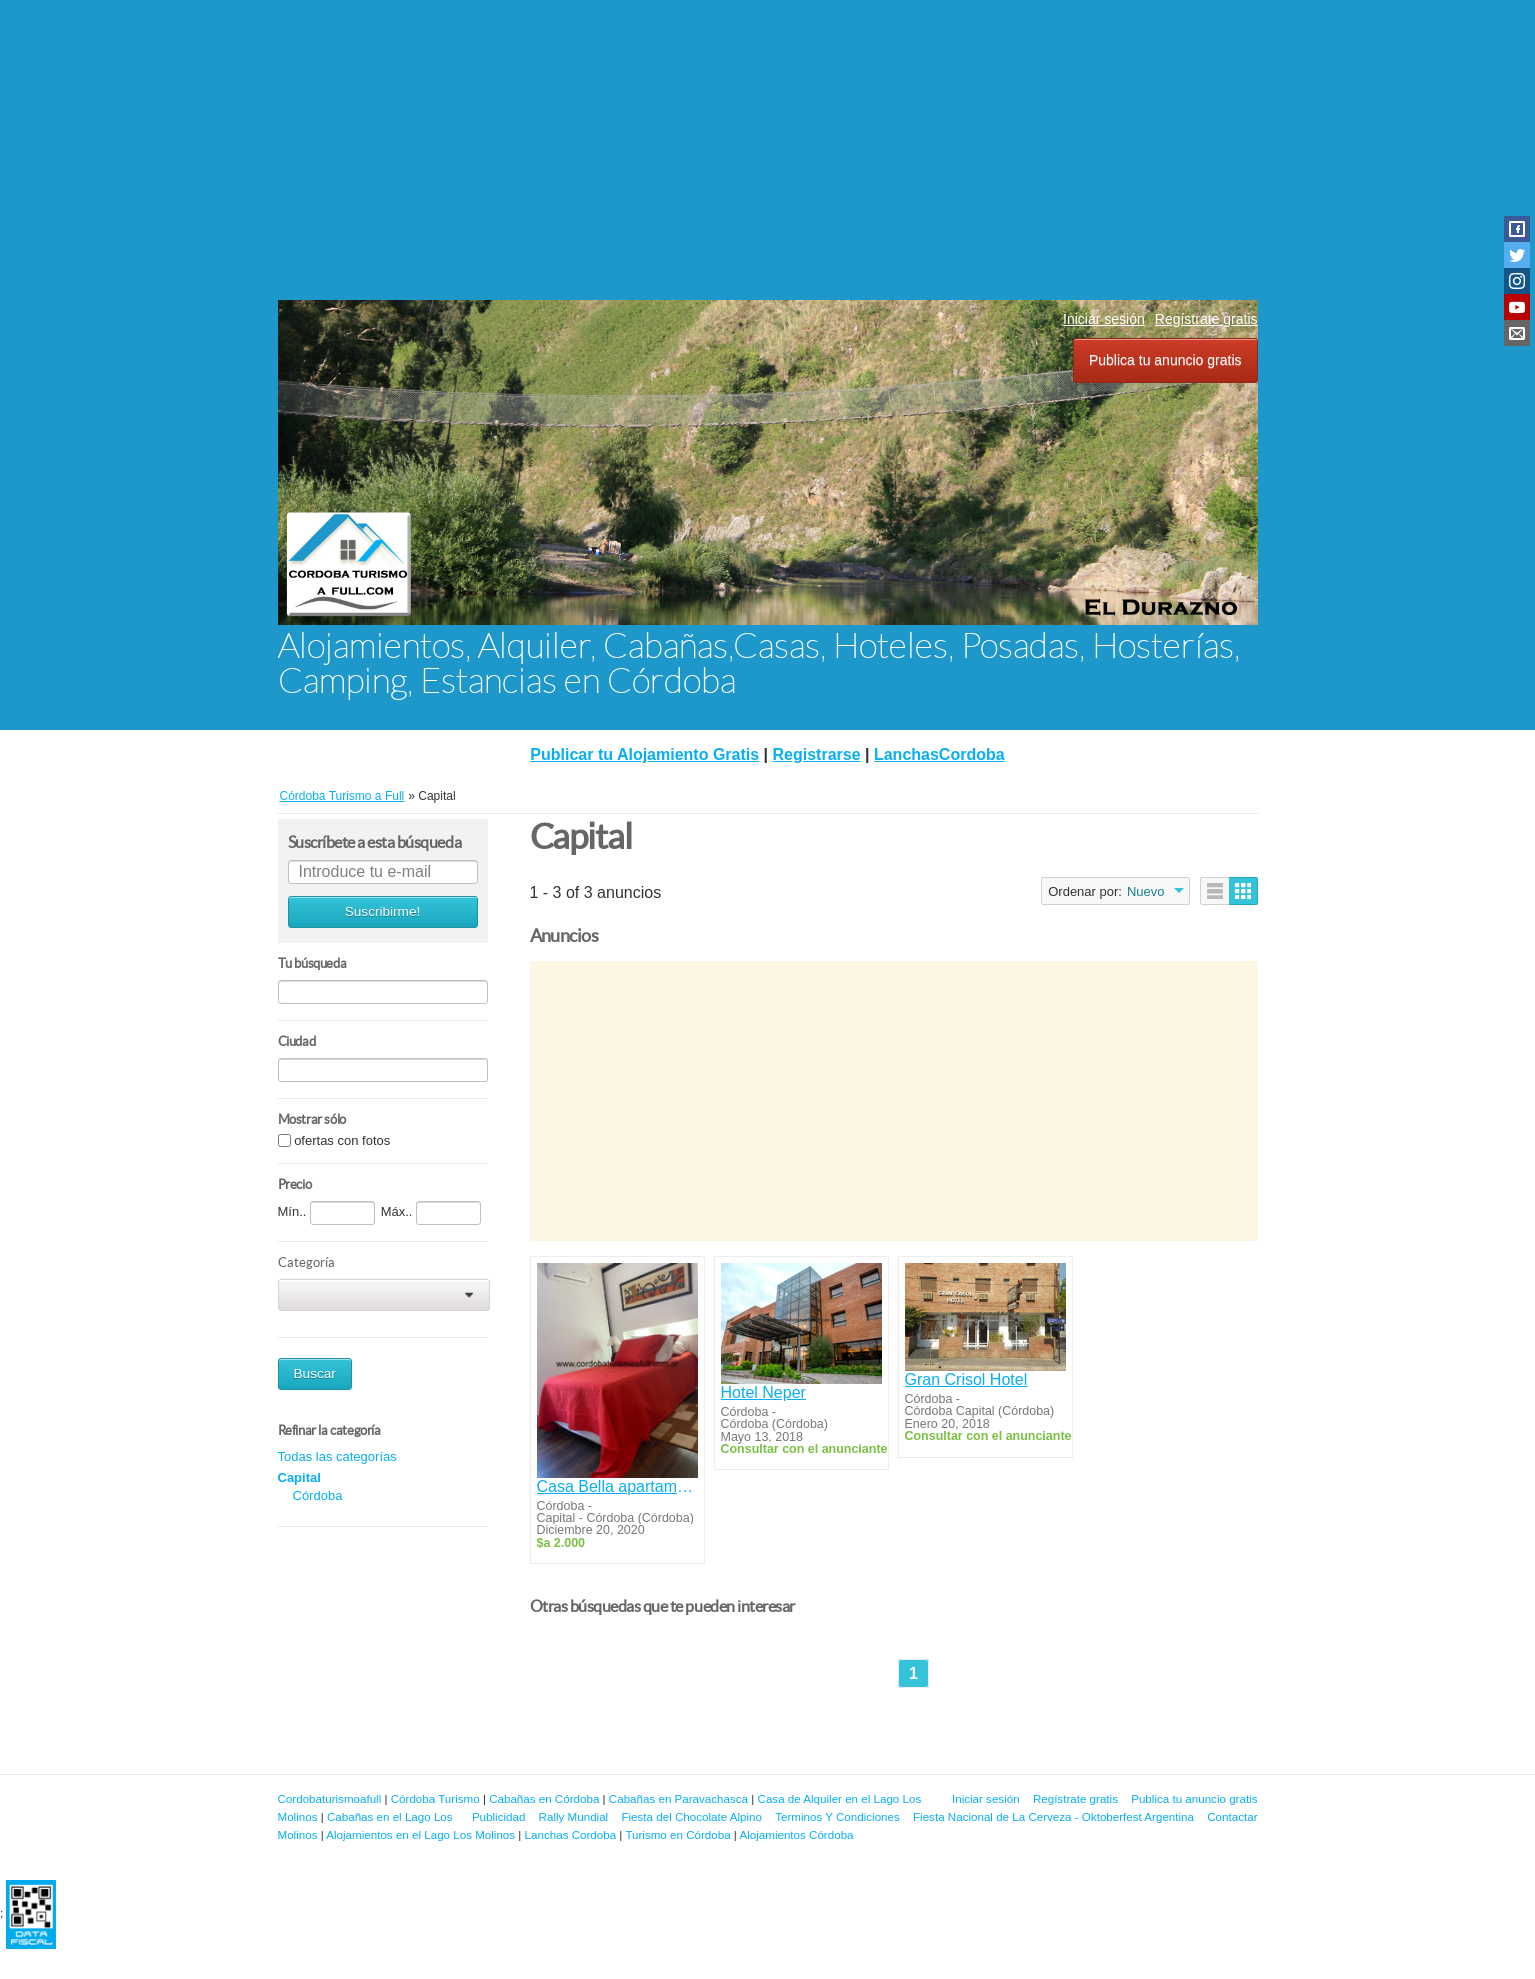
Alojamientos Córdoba (796, 1834)
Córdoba (318, 1495)
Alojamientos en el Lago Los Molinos (420, 1834)
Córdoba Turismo (435, 1798)
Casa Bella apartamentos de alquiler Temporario (617, 1486)
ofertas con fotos (342, 1140)
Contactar (1232, 1816)
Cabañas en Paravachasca (678, 1798)
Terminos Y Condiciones (837, 1816)
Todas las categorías (337, 1456)
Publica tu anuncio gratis (1165, 360)
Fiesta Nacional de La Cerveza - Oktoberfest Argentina (1053, 1816)
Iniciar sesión (1104, 319)
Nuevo (1146, 891)
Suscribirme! (383, 911)
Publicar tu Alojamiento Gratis (644, 754)
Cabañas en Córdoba (544, 1798)
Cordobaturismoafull (330, 1798)
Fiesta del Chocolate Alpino (691, 1816)
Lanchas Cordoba (571, 1834)
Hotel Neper (763, 1392)
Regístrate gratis (1206, 319)
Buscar (315, 1373)
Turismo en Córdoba (677, 1834)
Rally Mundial (574, 1816)
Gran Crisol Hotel (966, 1379)
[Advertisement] (768, 150)
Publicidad (499, 1816)
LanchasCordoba (939, 754)
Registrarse (817, 754)
